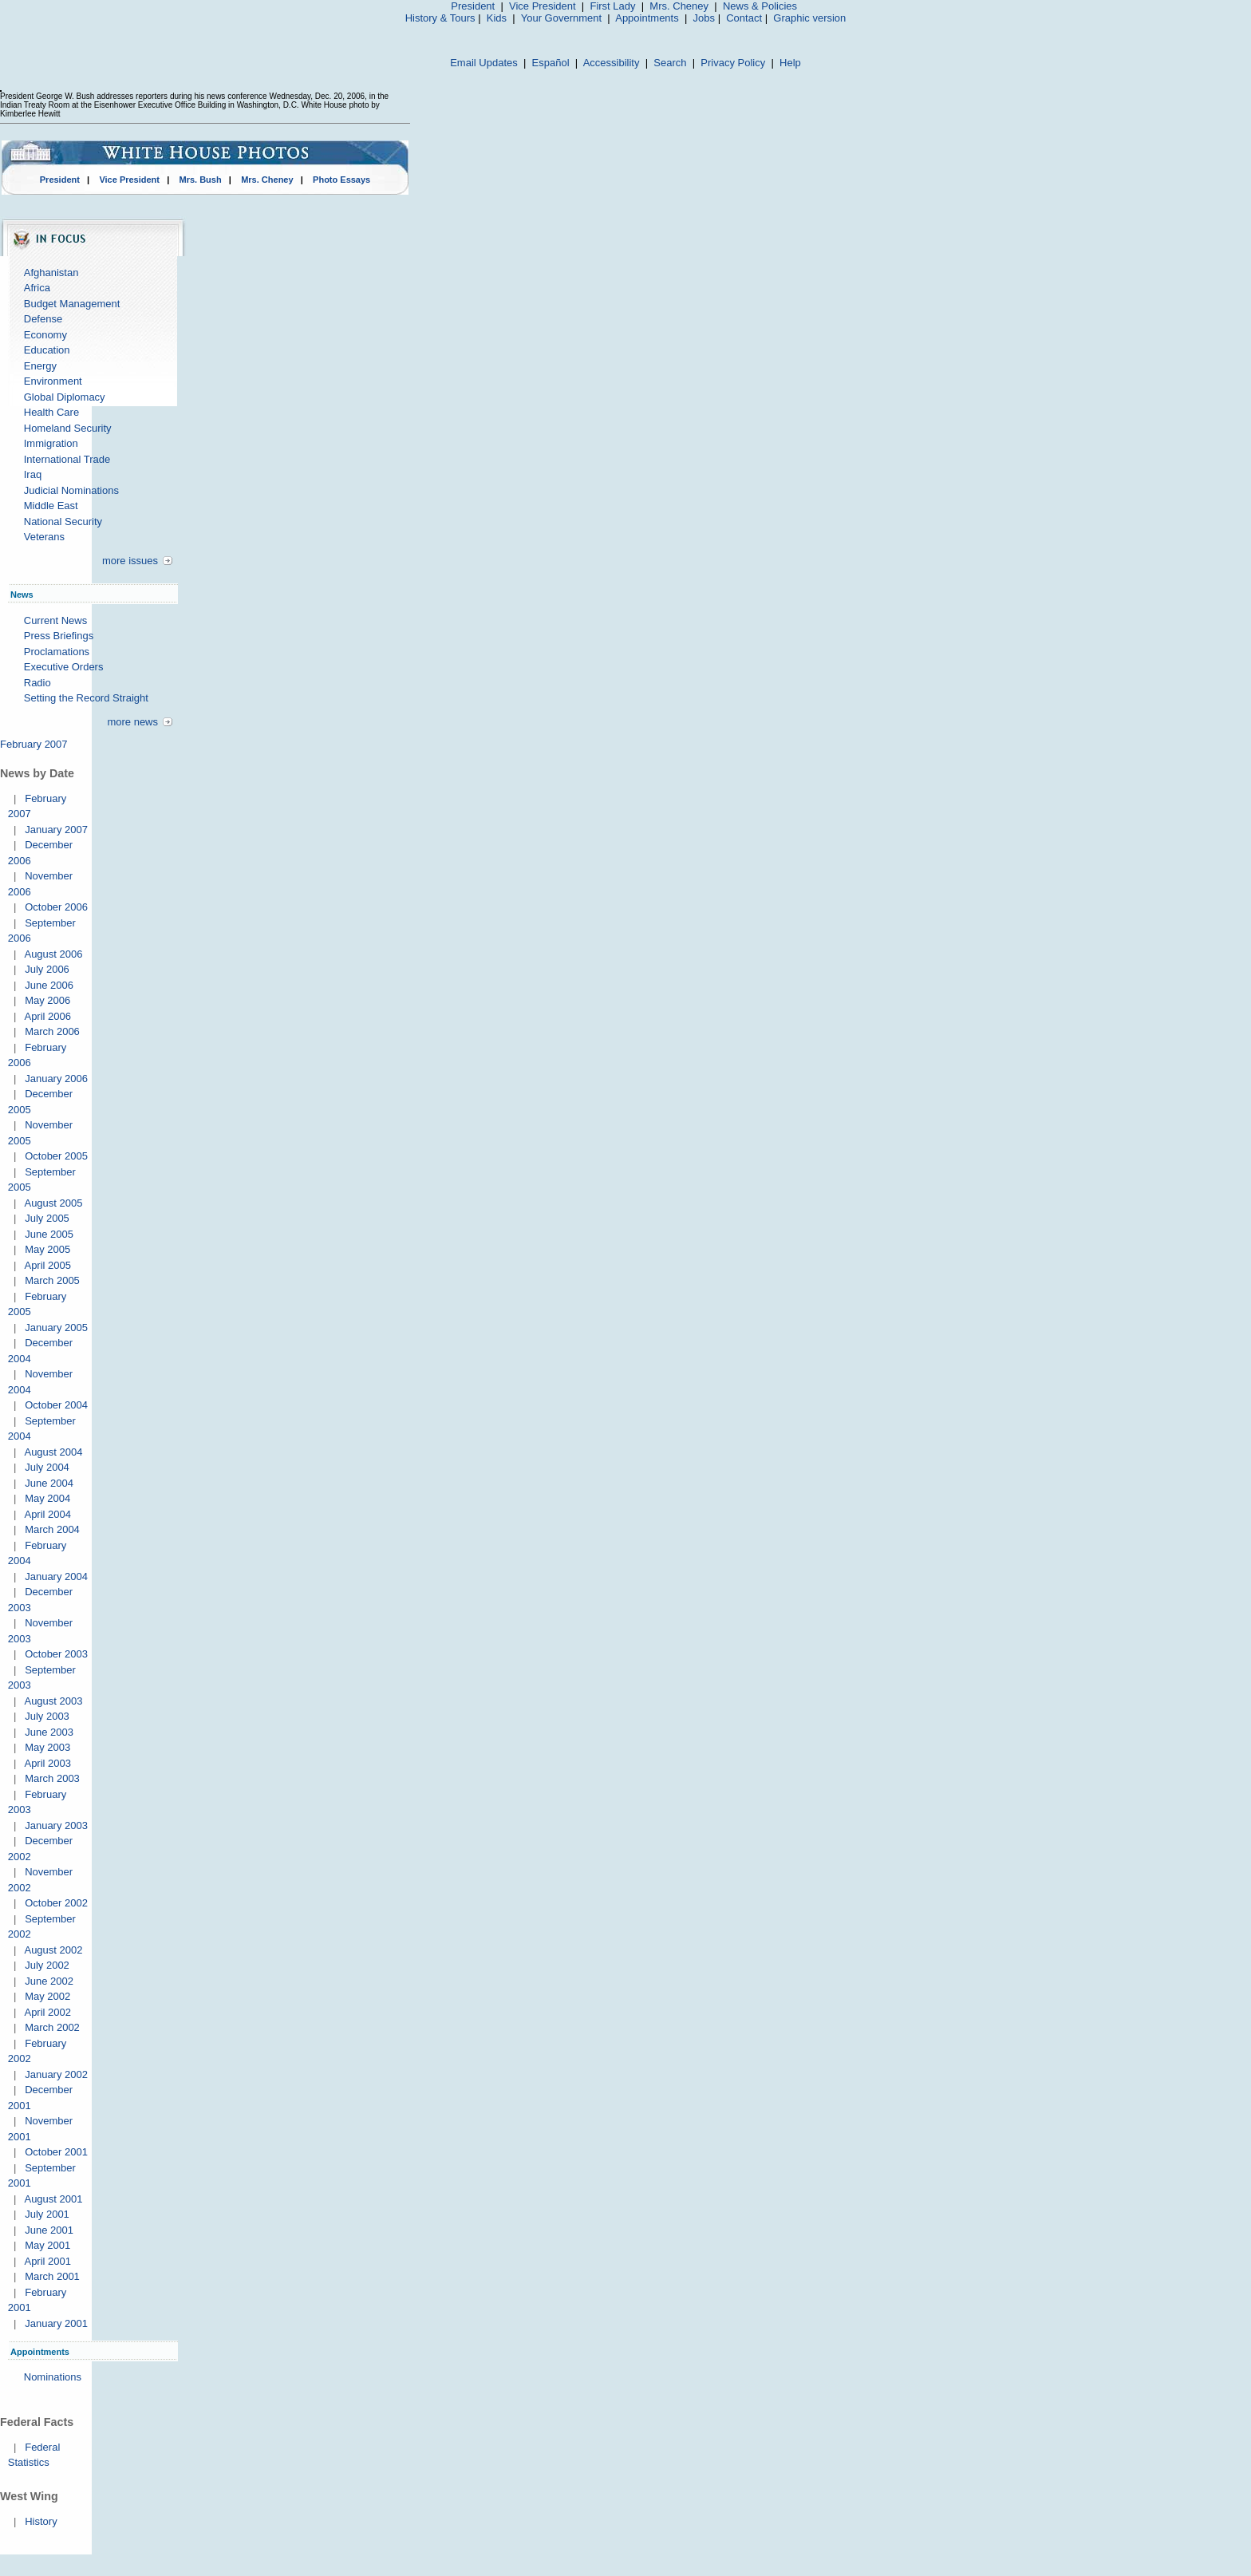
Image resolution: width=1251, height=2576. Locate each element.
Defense (43, 319)
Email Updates (484, 63)
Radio (37, 683)
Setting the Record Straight (86, 698)
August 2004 (53, 1452)
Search (669, 63)
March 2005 (52, 1280)
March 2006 (52, 1031)
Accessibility (611, 63)
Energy (40, 366)
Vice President (542, 6)
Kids (497, 18)
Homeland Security (68, 428)
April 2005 (47, 1265)
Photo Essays (341, 179)
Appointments (647, 18)
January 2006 (56, 1079)
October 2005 (56, 1156)
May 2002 (47, 1996)
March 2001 (52, 2276)
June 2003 (49, 1732)
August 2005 (53, 1203)
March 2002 (52, 2027)
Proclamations (56, 652)
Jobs (704, 18)
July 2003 (47, 1716)
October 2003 (56, 1654)
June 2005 (49, 1234)
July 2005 (47, 1218)
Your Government (561, 18)
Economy (45, 335)
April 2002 (47, 2012)
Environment (53, 381)
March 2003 (52, 1778)
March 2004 (52, 1529)
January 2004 (56, 1576)
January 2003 (56, 1825)
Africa (37, 288)
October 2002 (56, 1903)
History (41, 2521)
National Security (63, 521)
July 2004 (47, 1467)
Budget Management (72, 304)
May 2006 (47, 1000)
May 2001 (47, 2245)
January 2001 (56, 2323)
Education (47, 350)
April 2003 (47, 1763)
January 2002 (56, 2074)
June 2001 (49, 2230)
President (473, 6)
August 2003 (53, 1701)
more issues (130, 561)
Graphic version (809, 18)
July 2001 (47, 2214)
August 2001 (53, 2199)
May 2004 (47, 1498)
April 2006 (47, 1016)
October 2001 (56, 2152)
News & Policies (760, 6)
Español (551, 63)
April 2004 (47, 1514)
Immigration (51, 443)
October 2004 (56, 1405)
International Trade (67, 459)
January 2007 (56, 830)
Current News (55, 620)
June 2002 (49, 1981)
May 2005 (47, 1249)
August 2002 (53, 1950)
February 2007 (34, 744)
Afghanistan (51, 273)
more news (132, 722)
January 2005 (56, 1327)
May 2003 (47, 1747)
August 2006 (53, 954)
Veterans (44, 537)
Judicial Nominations (71, 490)
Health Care (51, 412)
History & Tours (440, 18)
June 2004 (49, 1483)
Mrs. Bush (201, 179)
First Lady (612, 6)
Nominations (52, 2377)
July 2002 (47, 1965)
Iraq (32, 474)
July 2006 (47, 969)
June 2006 (49, 985)
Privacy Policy (732, 63)
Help (790, 63)
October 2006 (56, 907)
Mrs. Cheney (678, 6)
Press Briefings (58, 636)
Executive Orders (64, 667)
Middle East (51, 506)
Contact (744, 18)
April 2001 (47, 2261)
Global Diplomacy (64, 397)
